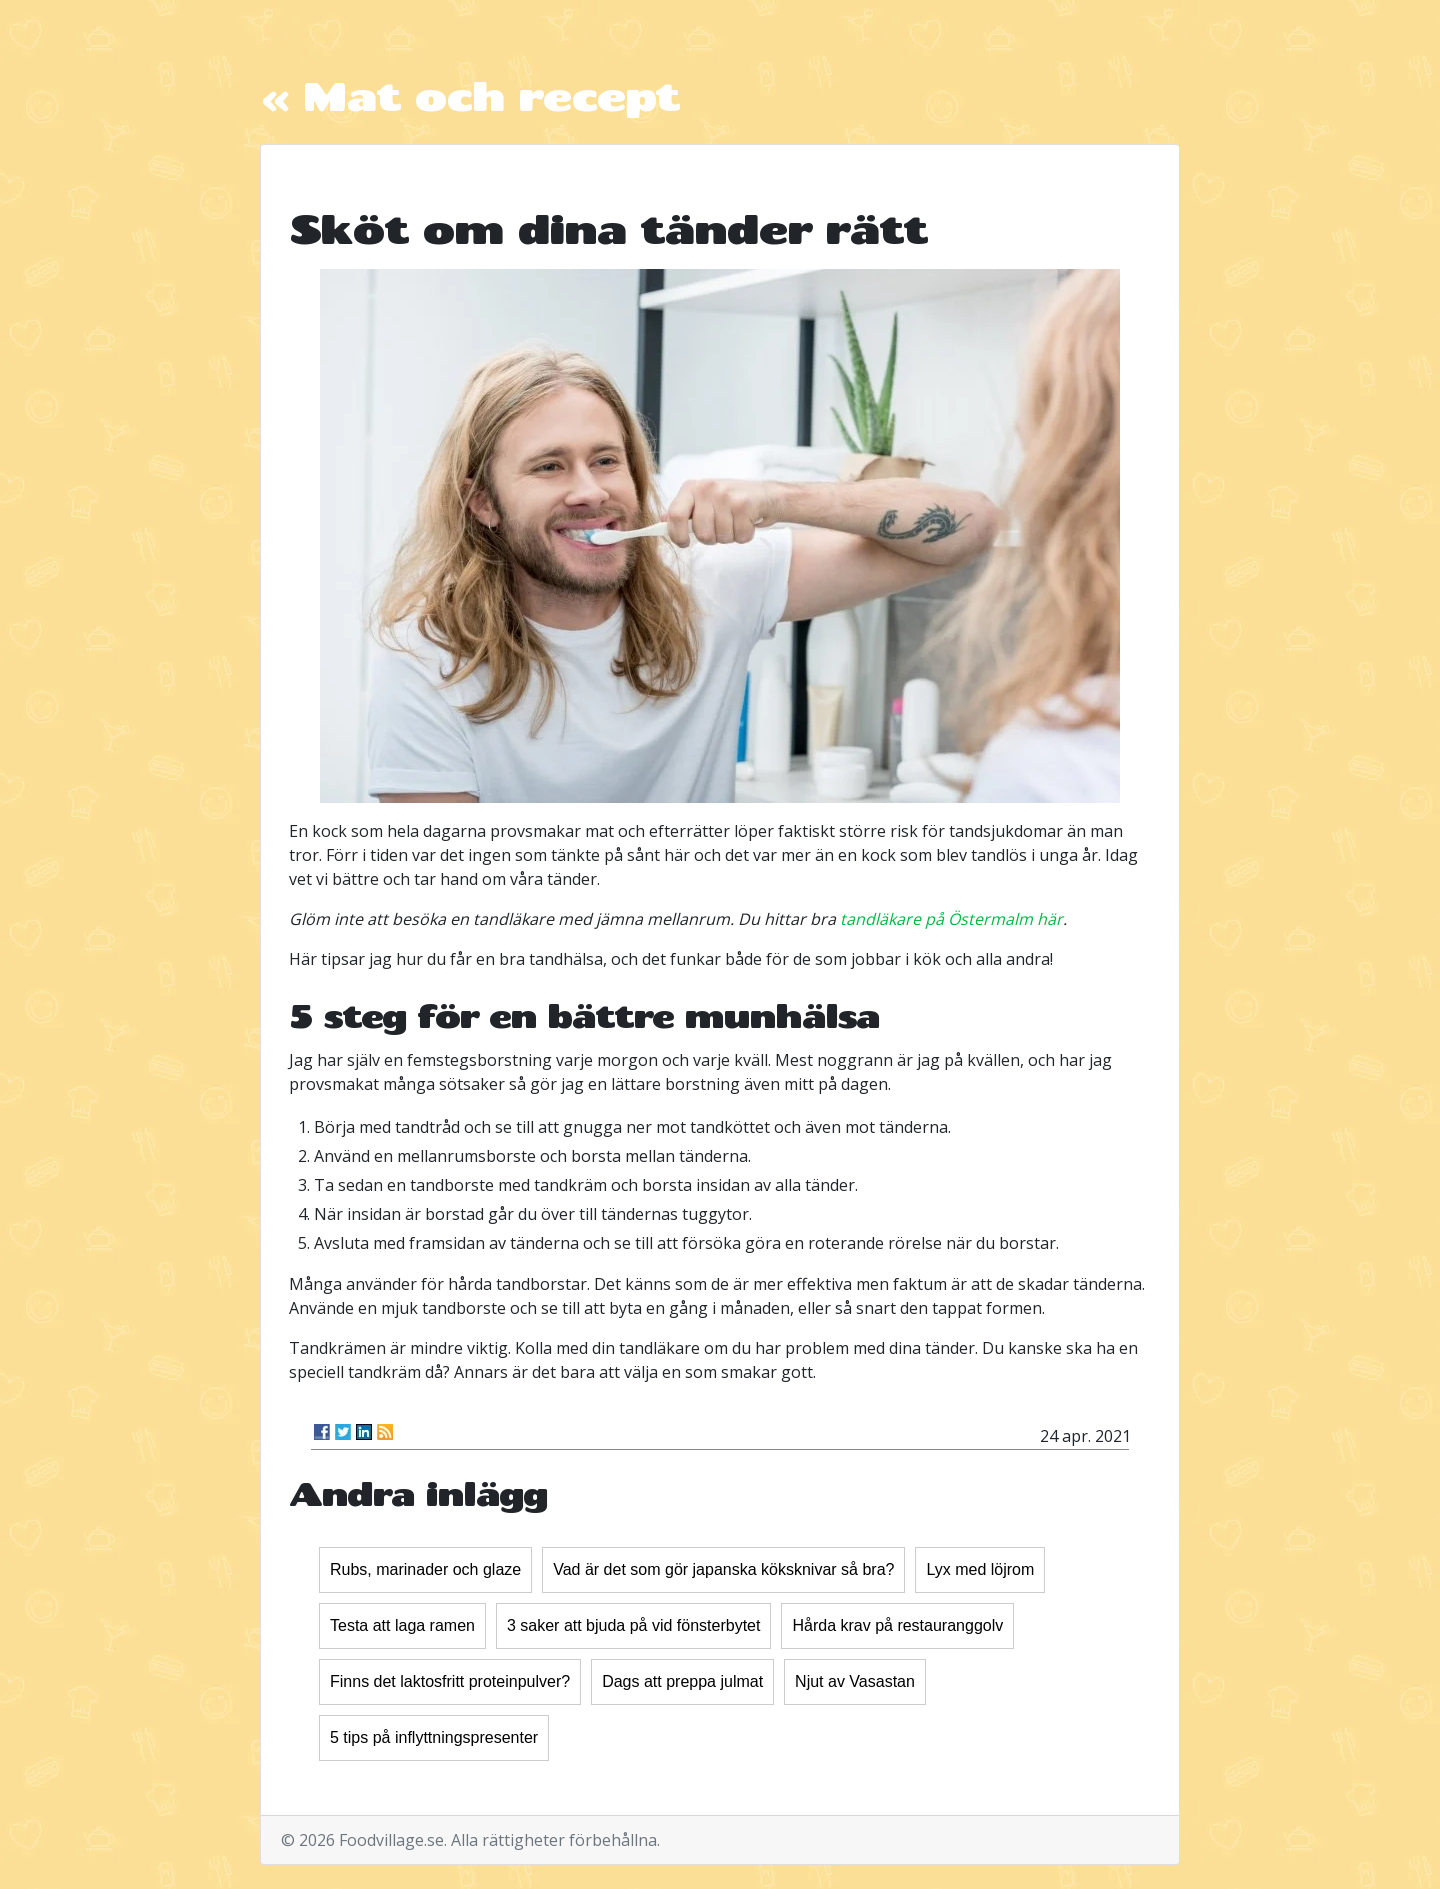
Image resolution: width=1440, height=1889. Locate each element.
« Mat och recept (469, 95)
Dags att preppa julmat (682, 1681)
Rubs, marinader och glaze (425, 1569)
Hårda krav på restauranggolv (897, 1625)
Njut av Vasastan (855, 1681)
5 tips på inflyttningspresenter (434, 1737)
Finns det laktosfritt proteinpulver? (450, 1681)
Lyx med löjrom (980, 1569)
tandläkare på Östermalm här (951, 919)
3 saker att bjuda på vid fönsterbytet (633, 1625)
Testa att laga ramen (402, 1625)
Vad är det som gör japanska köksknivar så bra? (723, 1569)
